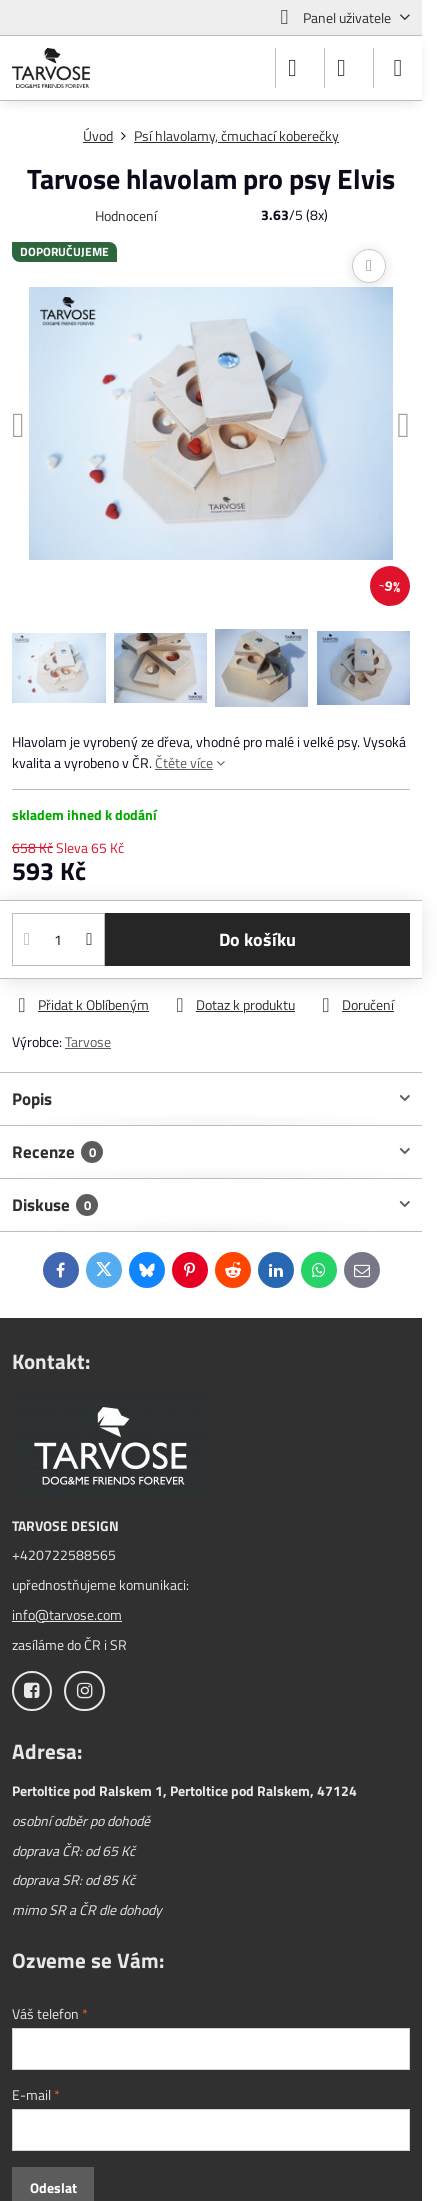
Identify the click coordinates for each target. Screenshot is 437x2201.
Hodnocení (126, 215)
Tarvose (88, 1041)
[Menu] (398, 68)
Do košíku (257, 939)
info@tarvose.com (67, 1614)
